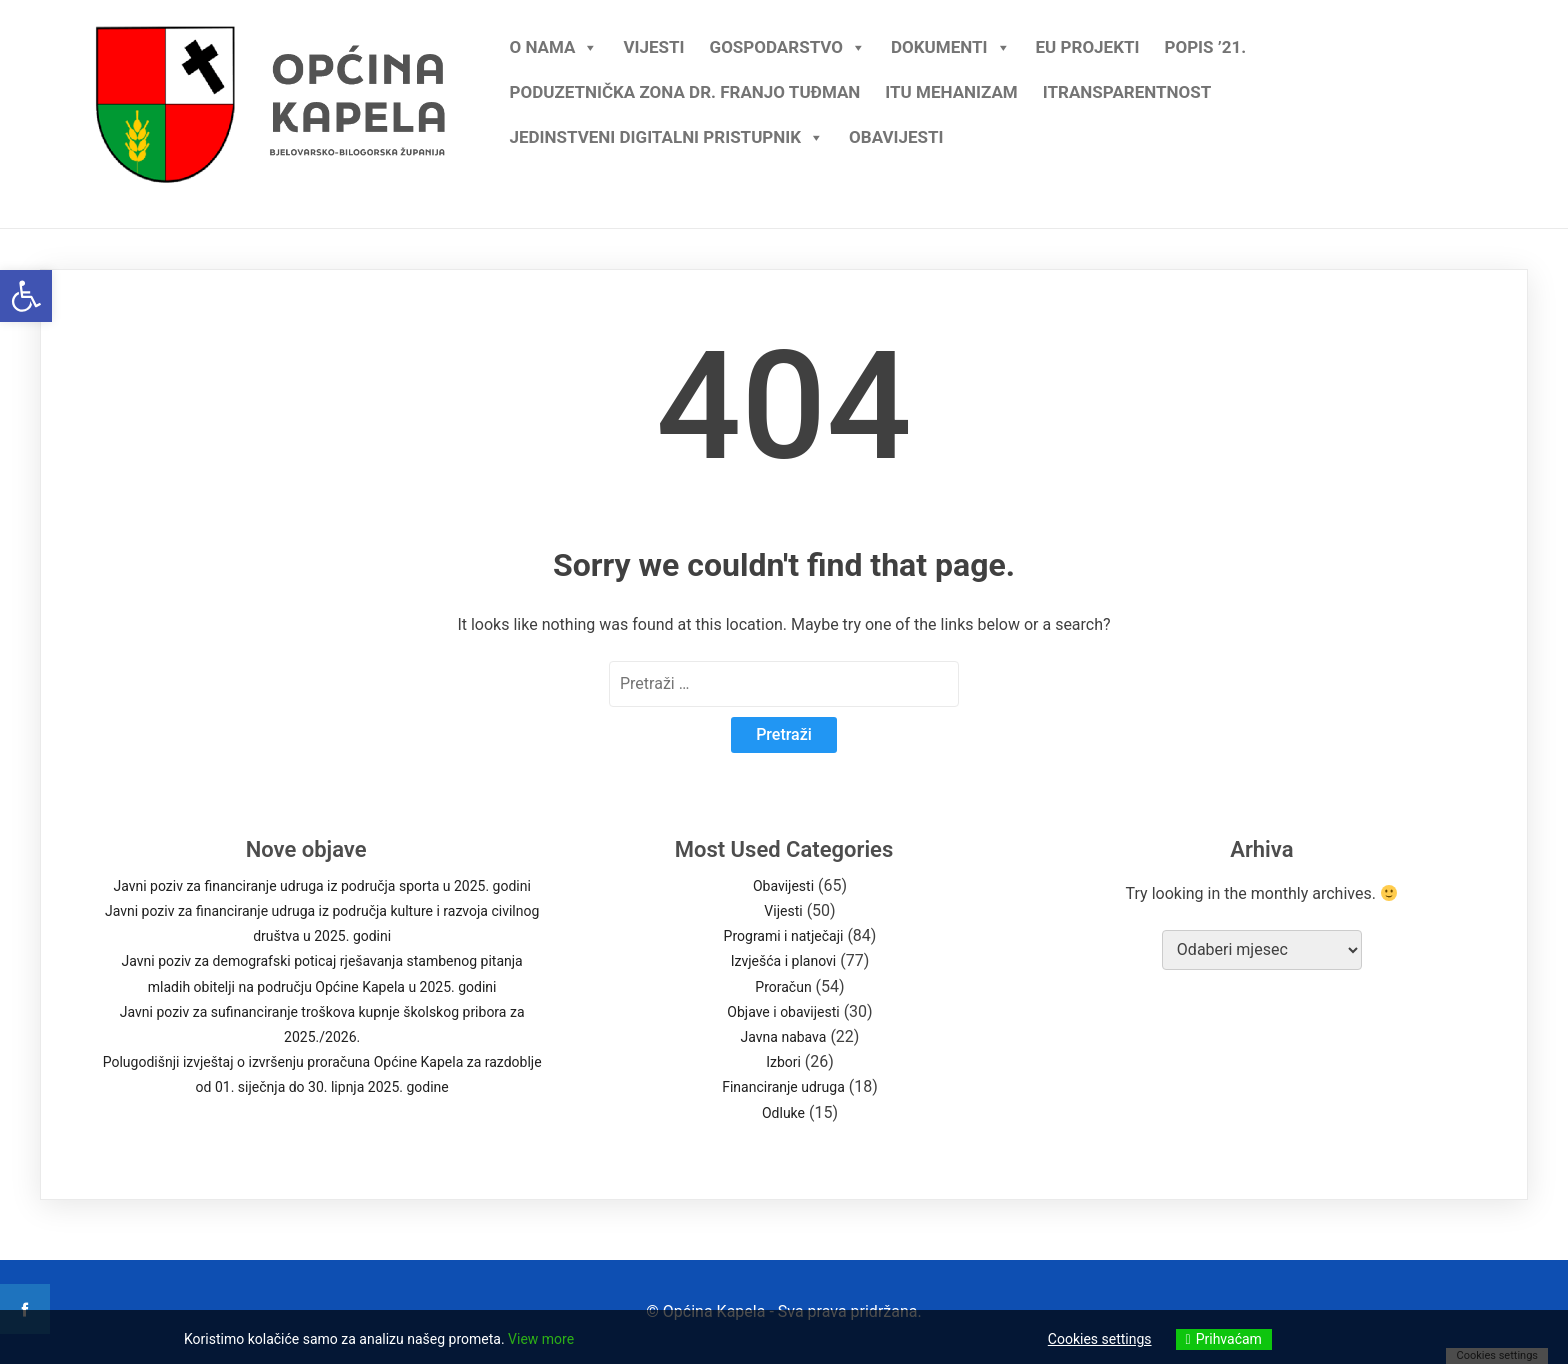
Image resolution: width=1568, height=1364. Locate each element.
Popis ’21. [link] (1205, 47)
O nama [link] (553, 42)
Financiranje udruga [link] (783, 1087)
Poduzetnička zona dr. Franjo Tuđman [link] (684, 92)
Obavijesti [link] (896, 137)
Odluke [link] (783, 1113)
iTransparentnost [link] (1127, 92)
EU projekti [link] (1088, 47)
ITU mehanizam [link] (951, 92)
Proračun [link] (783, 987)
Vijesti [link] (653, 47)
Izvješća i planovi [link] (784, 961)
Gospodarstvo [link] (788, 42)
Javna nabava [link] (784, 1037)
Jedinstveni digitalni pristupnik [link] (666, 132)
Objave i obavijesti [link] (783, 1012)
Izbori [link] (783, 1062)
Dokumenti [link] (951, 42)
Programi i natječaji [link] (784, 936)
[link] (26, 296)
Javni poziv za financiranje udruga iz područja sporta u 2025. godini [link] (321, 886)
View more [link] (541, 1339)
